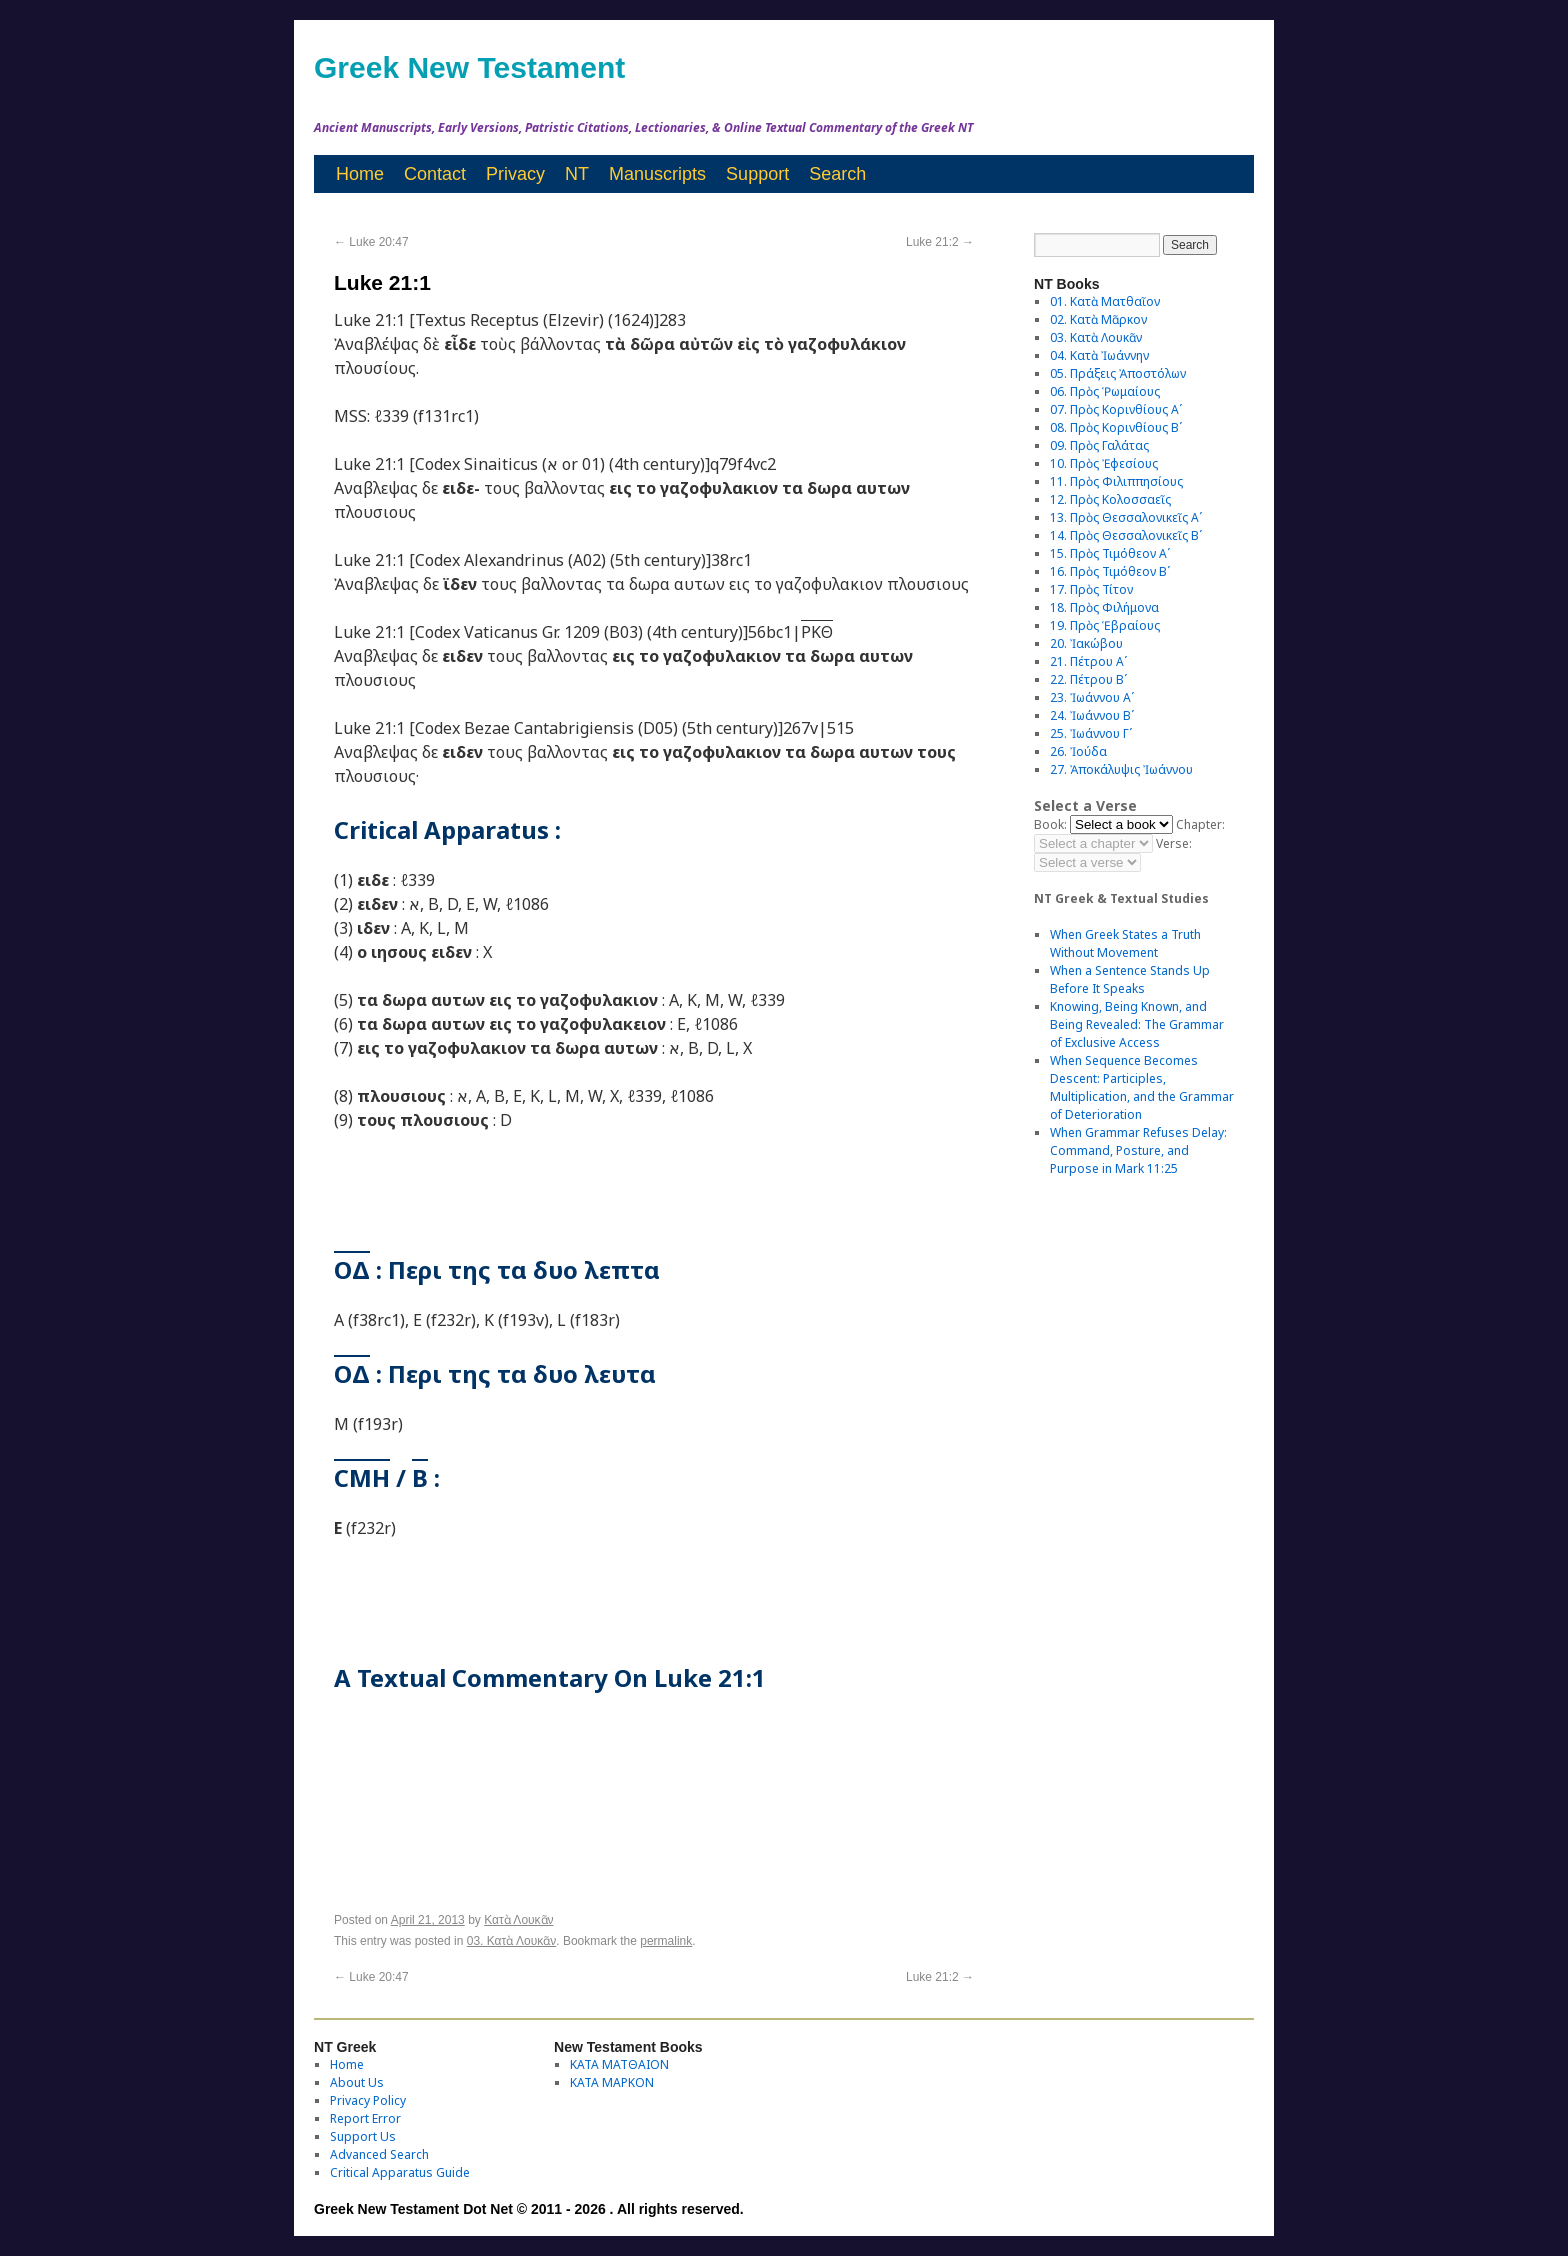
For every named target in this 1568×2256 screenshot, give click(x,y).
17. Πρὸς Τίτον (1091, 589)
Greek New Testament (469, 67)
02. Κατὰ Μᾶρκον (1098, 319)
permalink (666, 1941)
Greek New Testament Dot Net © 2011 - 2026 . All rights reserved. (529, 2209)
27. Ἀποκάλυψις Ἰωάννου (1121, 769)
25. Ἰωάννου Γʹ (1091, 733)
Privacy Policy (368, 2100)
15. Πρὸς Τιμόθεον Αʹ (1110, 553)
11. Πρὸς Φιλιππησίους (1116, 481)
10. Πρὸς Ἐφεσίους (1104, 463)
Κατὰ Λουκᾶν (518, 1920)
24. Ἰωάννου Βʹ (1092, 715)
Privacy (515, 174)
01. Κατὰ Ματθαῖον (1105, 301)
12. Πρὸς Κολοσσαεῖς (1110, 499)
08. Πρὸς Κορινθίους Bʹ (1116, 427)
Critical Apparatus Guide (400, 2172)
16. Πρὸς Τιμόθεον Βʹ (1110, 571)
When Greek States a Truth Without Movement (1125, 943)
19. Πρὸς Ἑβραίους (1105, 625)
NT (577, 174)
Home (360, 174)
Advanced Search (379, 2154)
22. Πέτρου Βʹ (1088, 679)
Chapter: (1200, 824)
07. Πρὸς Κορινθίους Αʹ (1116, 409)
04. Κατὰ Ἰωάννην (1099, 355)
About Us (357, 2082)
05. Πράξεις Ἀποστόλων (1118, 373)
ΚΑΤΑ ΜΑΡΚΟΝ (612, 2082)
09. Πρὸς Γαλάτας (1099, 445)
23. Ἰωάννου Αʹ (1092, 697)
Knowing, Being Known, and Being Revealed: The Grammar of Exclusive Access (1137, 1024)
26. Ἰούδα (1078, 751)
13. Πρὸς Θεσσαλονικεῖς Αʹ (1126, 517)
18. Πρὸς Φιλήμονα (1104, 607)
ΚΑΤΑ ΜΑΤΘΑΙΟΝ (619, 2064)
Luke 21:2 (940, 242)
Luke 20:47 (371, 242)
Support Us (363, 2136)
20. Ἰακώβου (1086, 643)
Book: (1050, 824)
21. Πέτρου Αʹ (1088, 661)
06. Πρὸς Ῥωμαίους (1105, 391)
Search (837, 174)
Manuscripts (657, 174)
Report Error (365, 2118)
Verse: (1174, 843)
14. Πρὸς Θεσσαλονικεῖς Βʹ (1126, 535)
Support (757, 174)
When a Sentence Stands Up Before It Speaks (1130, 979)
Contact (435, 174)
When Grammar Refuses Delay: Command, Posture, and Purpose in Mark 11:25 (1138, 1150)
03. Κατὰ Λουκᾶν (511, 1941)
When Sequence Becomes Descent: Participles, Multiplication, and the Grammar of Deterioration (1142, 1087)
